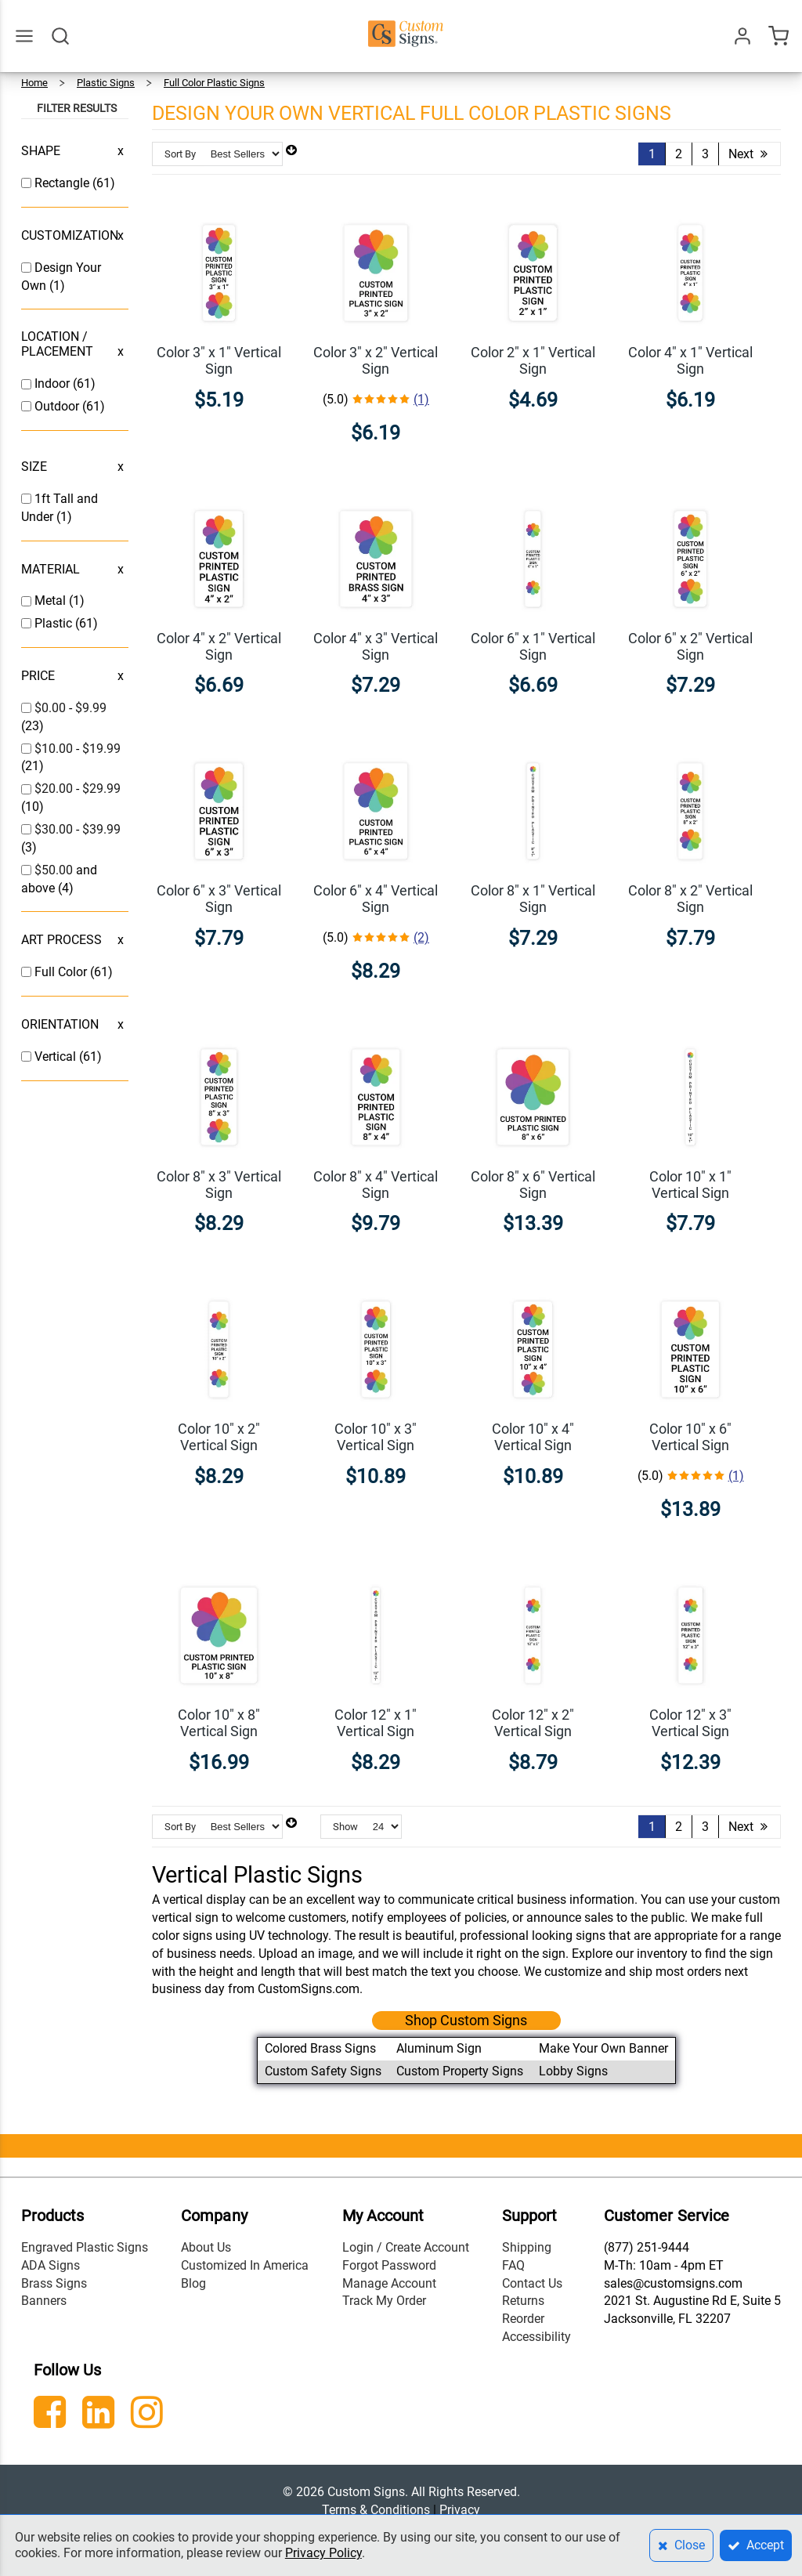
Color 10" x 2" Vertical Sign (219, 1436)
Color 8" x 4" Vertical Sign (375, 1184)
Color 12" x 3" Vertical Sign (690, 1722)
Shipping (526, 2247)
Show (345, 1827)
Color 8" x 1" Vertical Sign (533, 898)
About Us (206, 2247)
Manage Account (389, 2283)
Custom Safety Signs (323, 2071)
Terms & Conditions (376, 2509)
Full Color (62, 971)
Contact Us (532, 2283)
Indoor (53, 383)
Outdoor (58, 406)
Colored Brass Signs (320, 2048)
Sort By (180, 154)
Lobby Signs (573, 2071)
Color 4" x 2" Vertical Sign (219, 646)
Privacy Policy (323, 2552)
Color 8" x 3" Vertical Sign (219, 1184)
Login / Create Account (405, 2247)
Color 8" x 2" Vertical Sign (690, 898)
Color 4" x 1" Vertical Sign (690, 360)
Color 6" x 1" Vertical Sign (533, 646)
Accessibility (536, 2336)
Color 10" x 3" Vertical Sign (375, 1436)
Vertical (56, 1056)
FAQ (513, 2265)
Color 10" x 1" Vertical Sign (690, 1184)
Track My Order (384, 2300)
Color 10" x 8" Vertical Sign (219, 1722)
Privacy (459, 2509)
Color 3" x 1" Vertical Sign (219, 360)
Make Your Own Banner (603, 2048)
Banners (44, 2300)
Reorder (523, 2318)
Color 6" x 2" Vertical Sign (690, 646)
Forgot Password (389, 2265)
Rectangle (63, 182)
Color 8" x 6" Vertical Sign (533, 1184)
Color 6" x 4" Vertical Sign (375, 898)
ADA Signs (50, 2265)
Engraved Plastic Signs (84, 2247)
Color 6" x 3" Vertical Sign (219, 898)
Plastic (54, 623)
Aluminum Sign (439, 2048)
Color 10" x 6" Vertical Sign (690, 1436)
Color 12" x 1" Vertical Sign (375, 1722)
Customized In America (245, 2265)
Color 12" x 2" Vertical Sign (533, 1722)
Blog (193, 2283)
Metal (51, 600)
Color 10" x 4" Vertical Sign (533, 1436)
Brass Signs (54, 2283)
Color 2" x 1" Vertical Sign (533, 360)
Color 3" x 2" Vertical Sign (375, 360)
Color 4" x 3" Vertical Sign (375, 646)
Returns (523, 2300)
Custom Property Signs (459, 2071)
